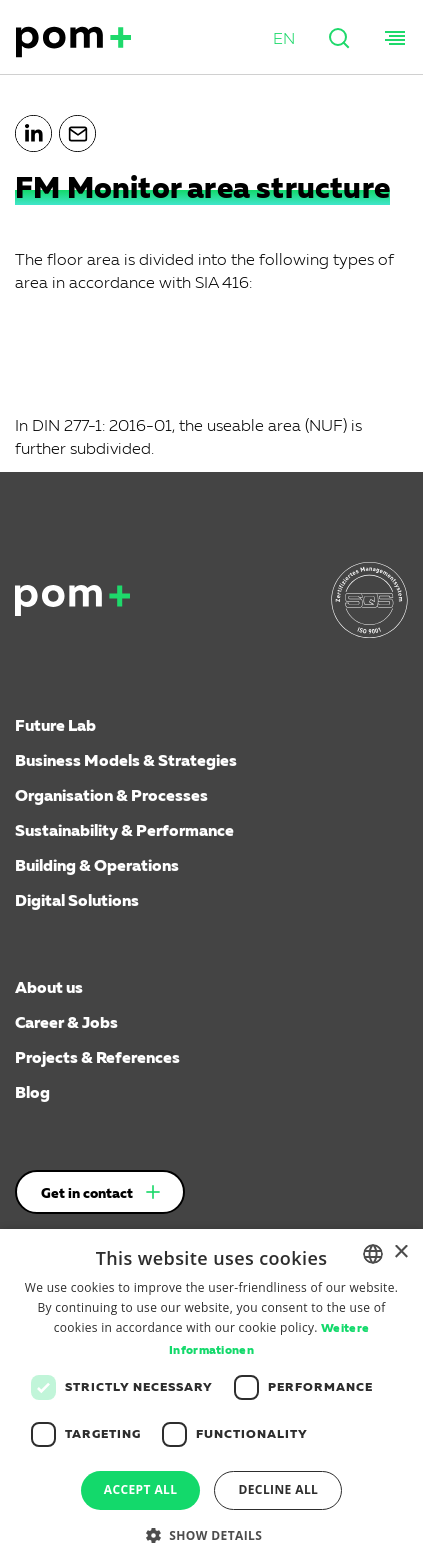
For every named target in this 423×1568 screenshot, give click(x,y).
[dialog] (211, 1398)
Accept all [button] (141, 1489)
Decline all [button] (278, 1489)
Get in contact (87, 1194)
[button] (284, 40)
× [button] (400, 1252)
